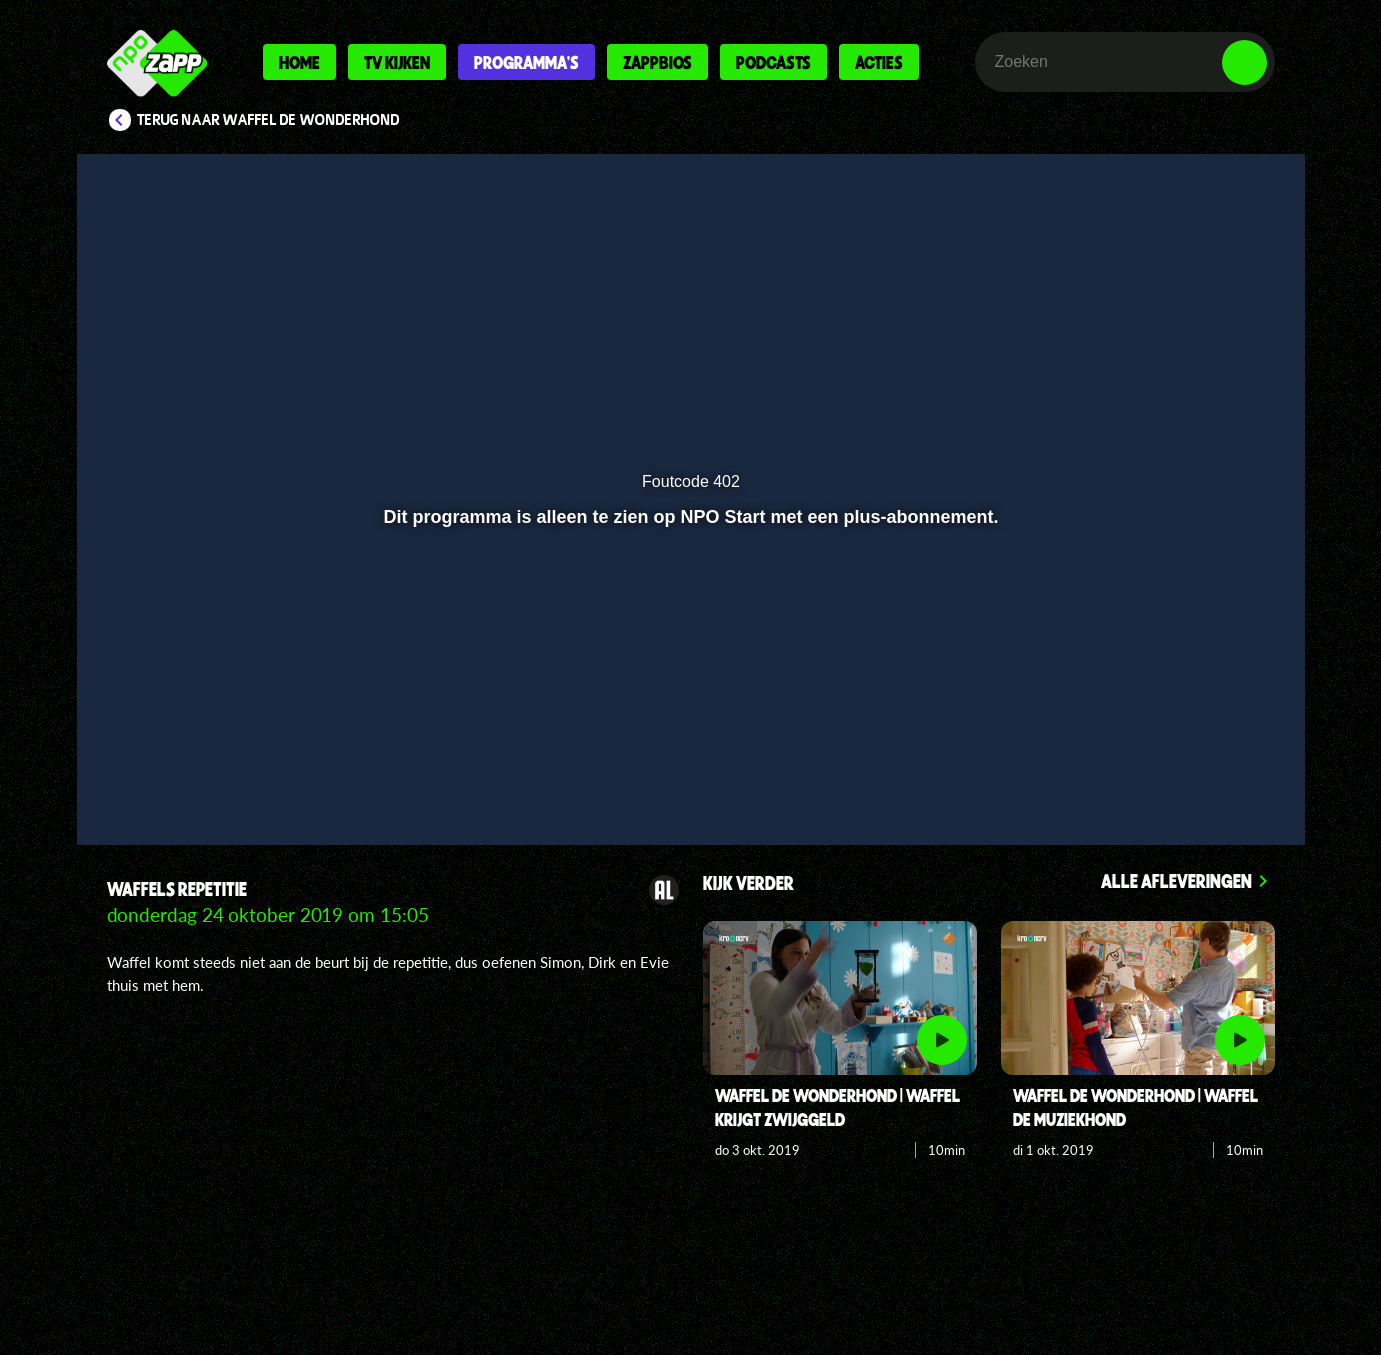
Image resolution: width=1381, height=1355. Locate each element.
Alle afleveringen (1176, 880)
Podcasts (773, 62)
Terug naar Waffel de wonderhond (268, 120)
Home (299, 62)
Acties (879, 62)
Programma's (526, 62)
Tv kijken (397, 62)
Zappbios (657, 62)
